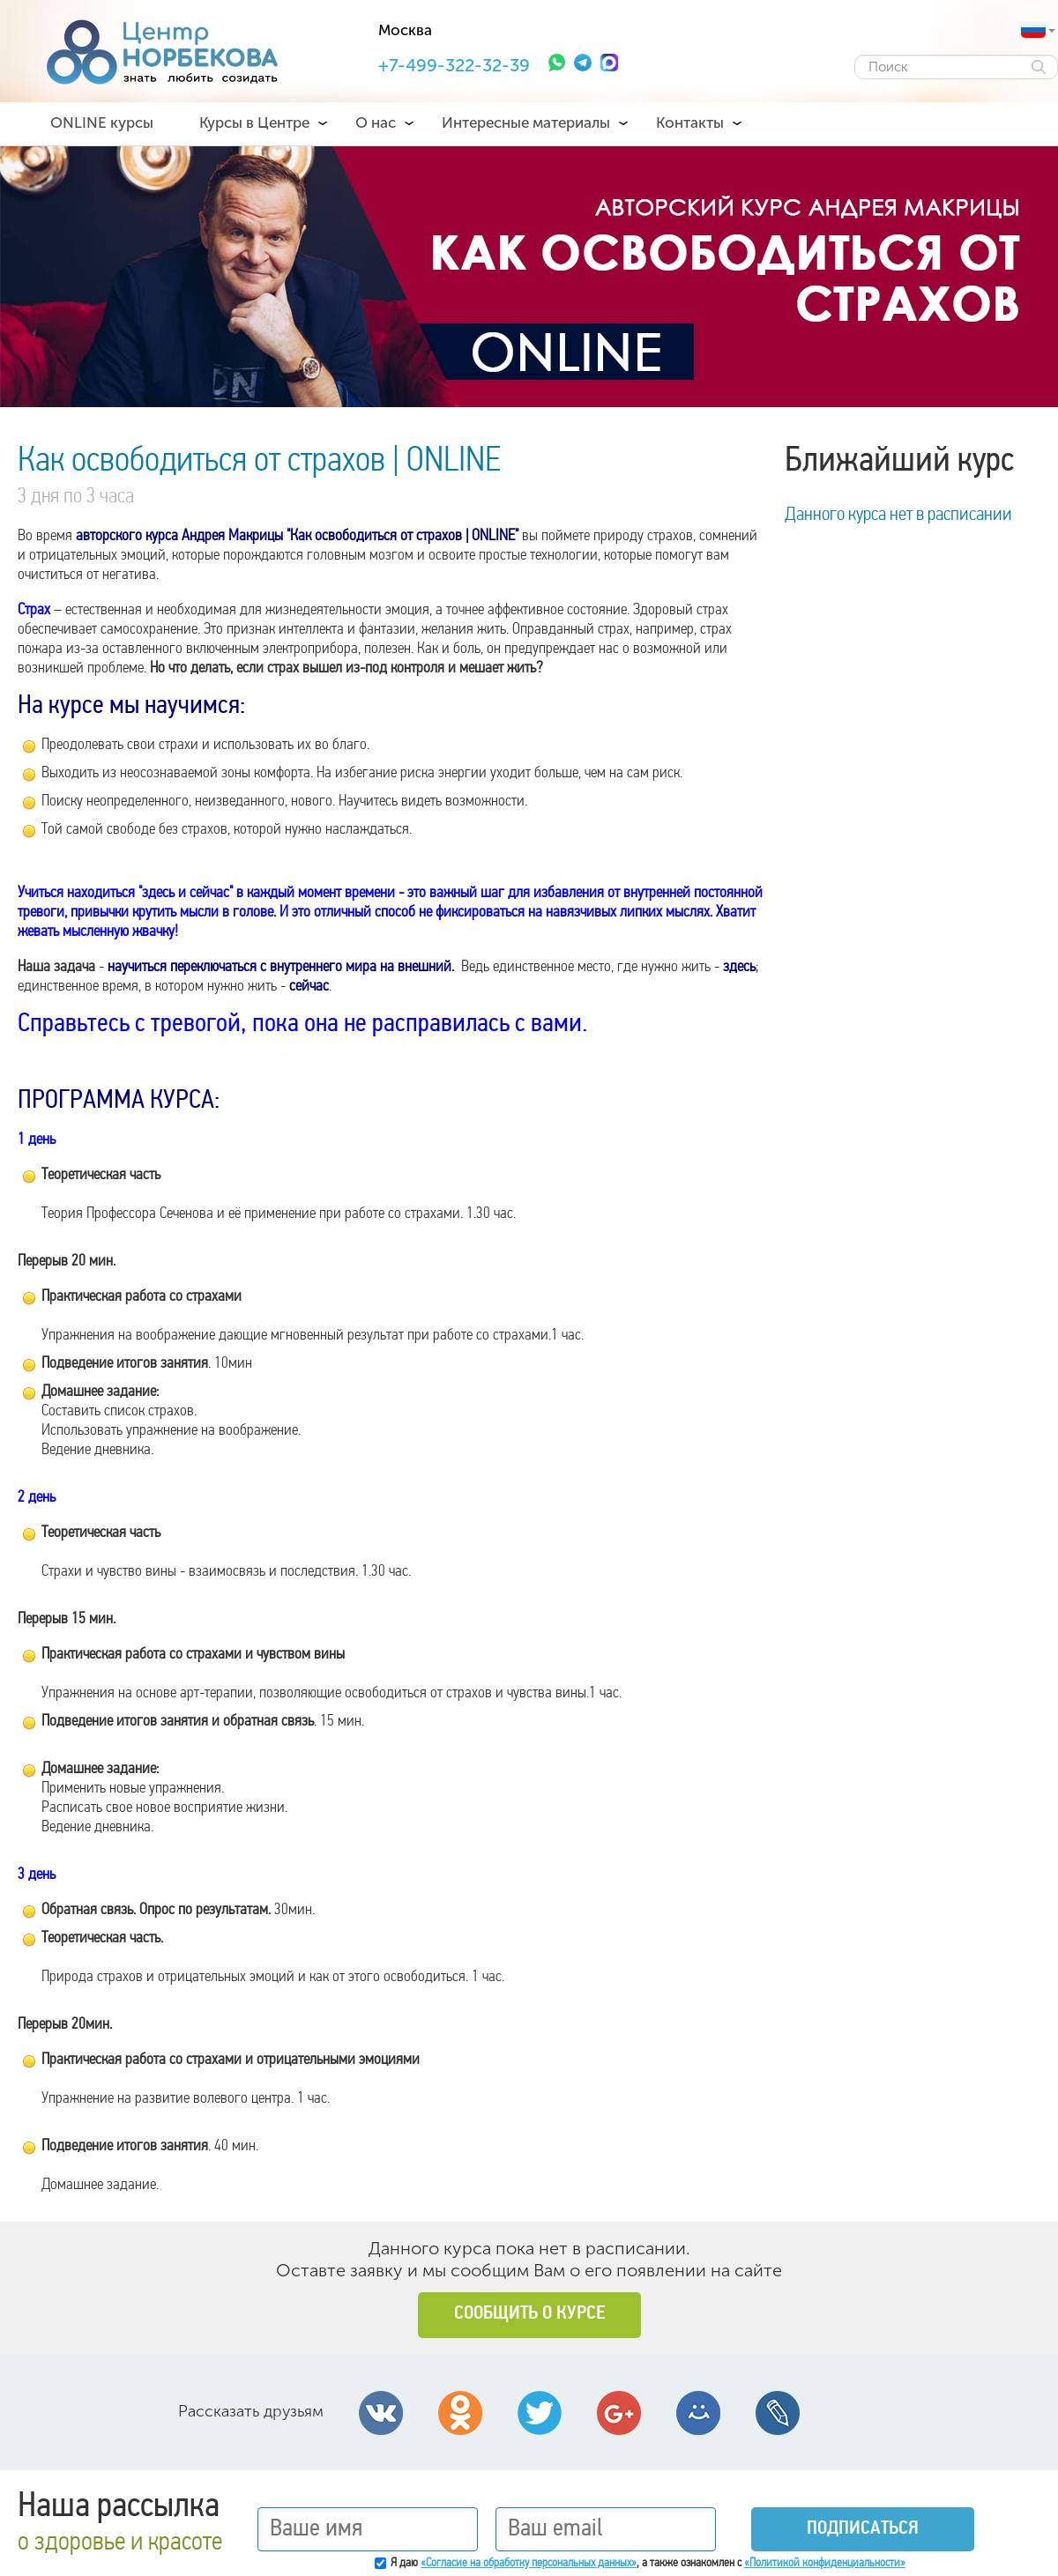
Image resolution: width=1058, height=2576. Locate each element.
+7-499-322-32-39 (454, 65)
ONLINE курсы (101, 122)
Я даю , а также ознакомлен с (648, 2563)
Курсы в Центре (254, 122)
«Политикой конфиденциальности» (824, 2563)
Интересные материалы (526, 122)
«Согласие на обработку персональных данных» (529, 2563)
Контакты (690, 122)
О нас (375, 122)
